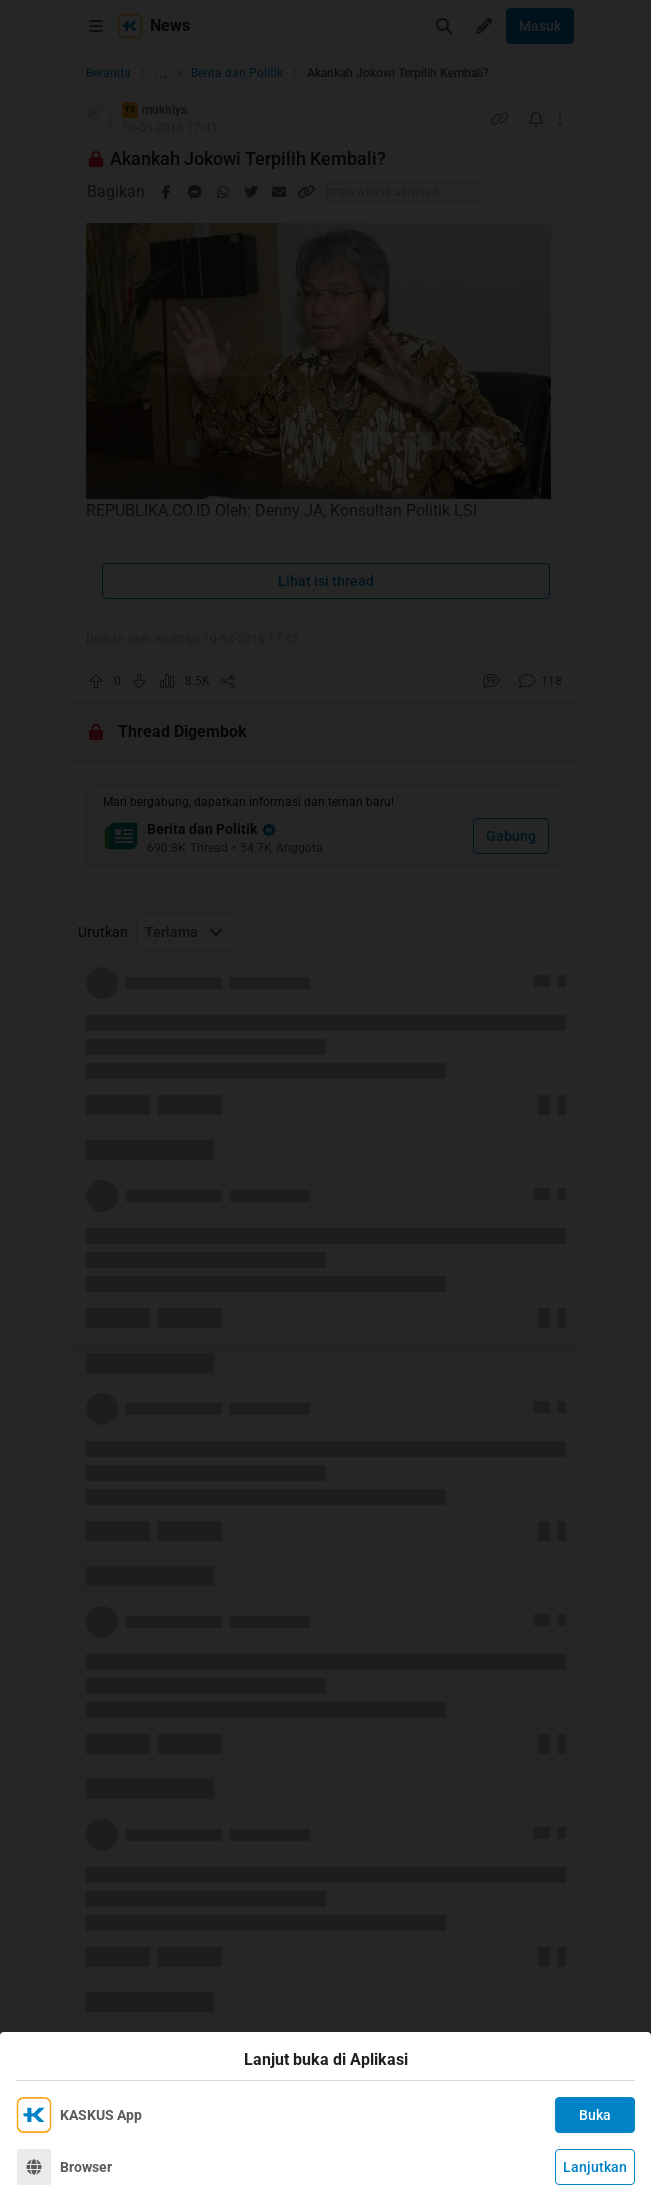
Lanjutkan (595, 2167)
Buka (595, 2115)
